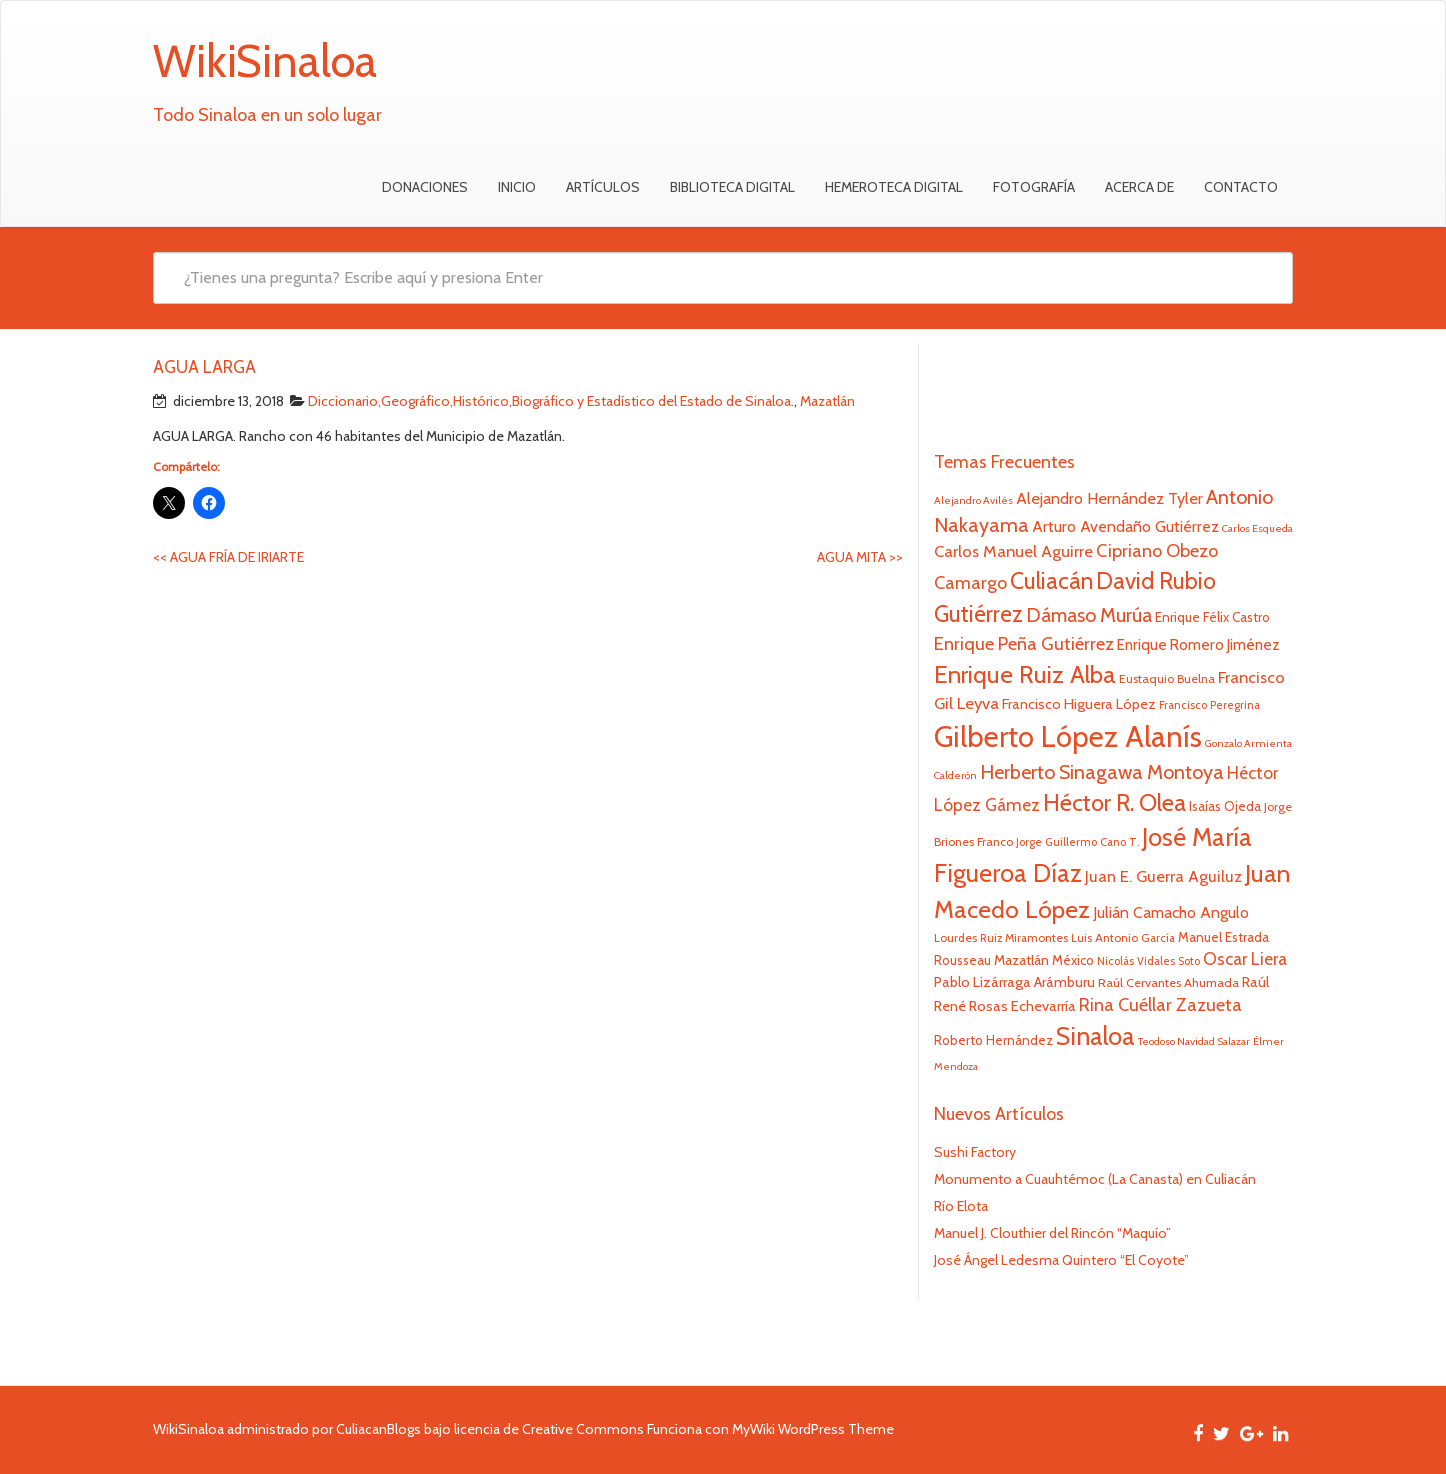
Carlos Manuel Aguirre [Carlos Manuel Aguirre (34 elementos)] (1013, 551)
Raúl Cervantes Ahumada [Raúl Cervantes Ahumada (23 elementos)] (1168, 982)
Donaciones (425, 187)
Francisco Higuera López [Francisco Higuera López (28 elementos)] (1079, 704)
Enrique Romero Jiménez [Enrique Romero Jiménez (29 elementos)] (1198, 644)
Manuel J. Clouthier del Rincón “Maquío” (1052, 1233)
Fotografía (1034, 187)
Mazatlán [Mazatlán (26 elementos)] (1021, 960)
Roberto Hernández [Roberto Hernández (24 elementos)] (993, 1040)
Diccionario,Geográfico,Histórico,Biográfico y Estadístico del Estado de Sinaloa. (551, 401)
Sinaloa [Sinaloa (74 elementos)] (1095, 1036)
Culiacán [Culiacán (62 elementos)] (1051, 581)
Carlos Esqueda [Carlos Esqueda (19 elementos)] (1257, 528)
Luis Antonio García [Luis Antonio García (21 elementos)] (1123, 938)
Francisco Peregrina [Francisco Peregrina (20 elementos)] (1209, 705)
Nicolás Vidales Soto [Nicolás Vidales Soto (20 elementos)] (1148, 961)
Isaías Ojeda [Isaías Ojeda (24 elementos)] (1225, 806)
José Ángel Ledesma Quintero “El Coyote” (1061, 1260)
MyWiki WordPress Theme (813, 1429)
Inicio (517, 187)
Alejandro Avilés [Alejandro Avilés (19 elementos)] (973, 500)
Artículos (603, 187)
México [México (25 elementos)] (1073, 960)
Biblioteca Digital (732, 187)
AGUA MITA (860, 557)
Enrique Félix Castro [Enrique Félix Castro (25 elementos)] (1212, 617)
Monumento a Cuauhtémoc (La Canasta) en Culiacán (1095, 1179)
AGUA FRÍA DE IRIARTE (228, 557)
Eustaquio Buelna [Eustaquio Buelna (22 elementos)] (1167, 678)
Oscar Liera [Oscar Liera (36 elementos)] (1245, 958)
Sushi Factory (975, 1152)
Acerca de (1139, 187)
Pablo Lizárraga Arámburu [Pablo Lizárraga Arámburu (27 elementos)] (1014, 982)
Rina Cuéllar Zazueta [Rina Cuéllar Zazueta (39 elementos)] (1160, 1005)
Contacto (1241, 187)
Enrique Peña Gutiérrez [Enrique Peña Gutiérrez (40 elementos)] (1024, 643)
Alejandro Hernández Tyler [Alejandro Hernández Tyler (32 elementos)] (1109, 498)
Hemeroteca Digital (894, 187)
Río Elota (961, 1206)
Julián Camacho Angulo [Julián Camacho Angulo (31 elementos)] (1171, 912)
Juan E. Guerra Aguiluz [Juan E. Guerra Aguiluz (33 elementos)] (1163, 876)
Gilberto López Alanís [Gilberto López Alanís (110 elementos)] (1068, 736)
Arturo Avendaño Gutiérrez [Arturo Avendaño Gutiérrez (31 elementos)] (1125, 526)
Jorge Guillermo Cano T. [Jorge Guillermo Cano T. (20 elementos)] (1077, 842)
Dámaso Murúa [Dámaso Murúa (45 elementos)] (1089, 615)
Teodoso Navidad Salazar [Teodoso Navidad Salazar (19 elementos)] (1194, 1041)
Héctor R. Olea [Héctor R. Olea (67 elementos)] (1114, 802)
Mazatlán (827, 401)
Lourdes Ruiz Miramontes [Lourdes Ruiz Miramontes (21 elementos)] (1001, 938)
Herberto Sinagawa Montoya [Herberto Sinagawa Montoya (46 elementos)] (1102, 772)
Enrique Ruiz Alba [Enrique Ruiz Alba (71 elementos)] (1025, 674)
